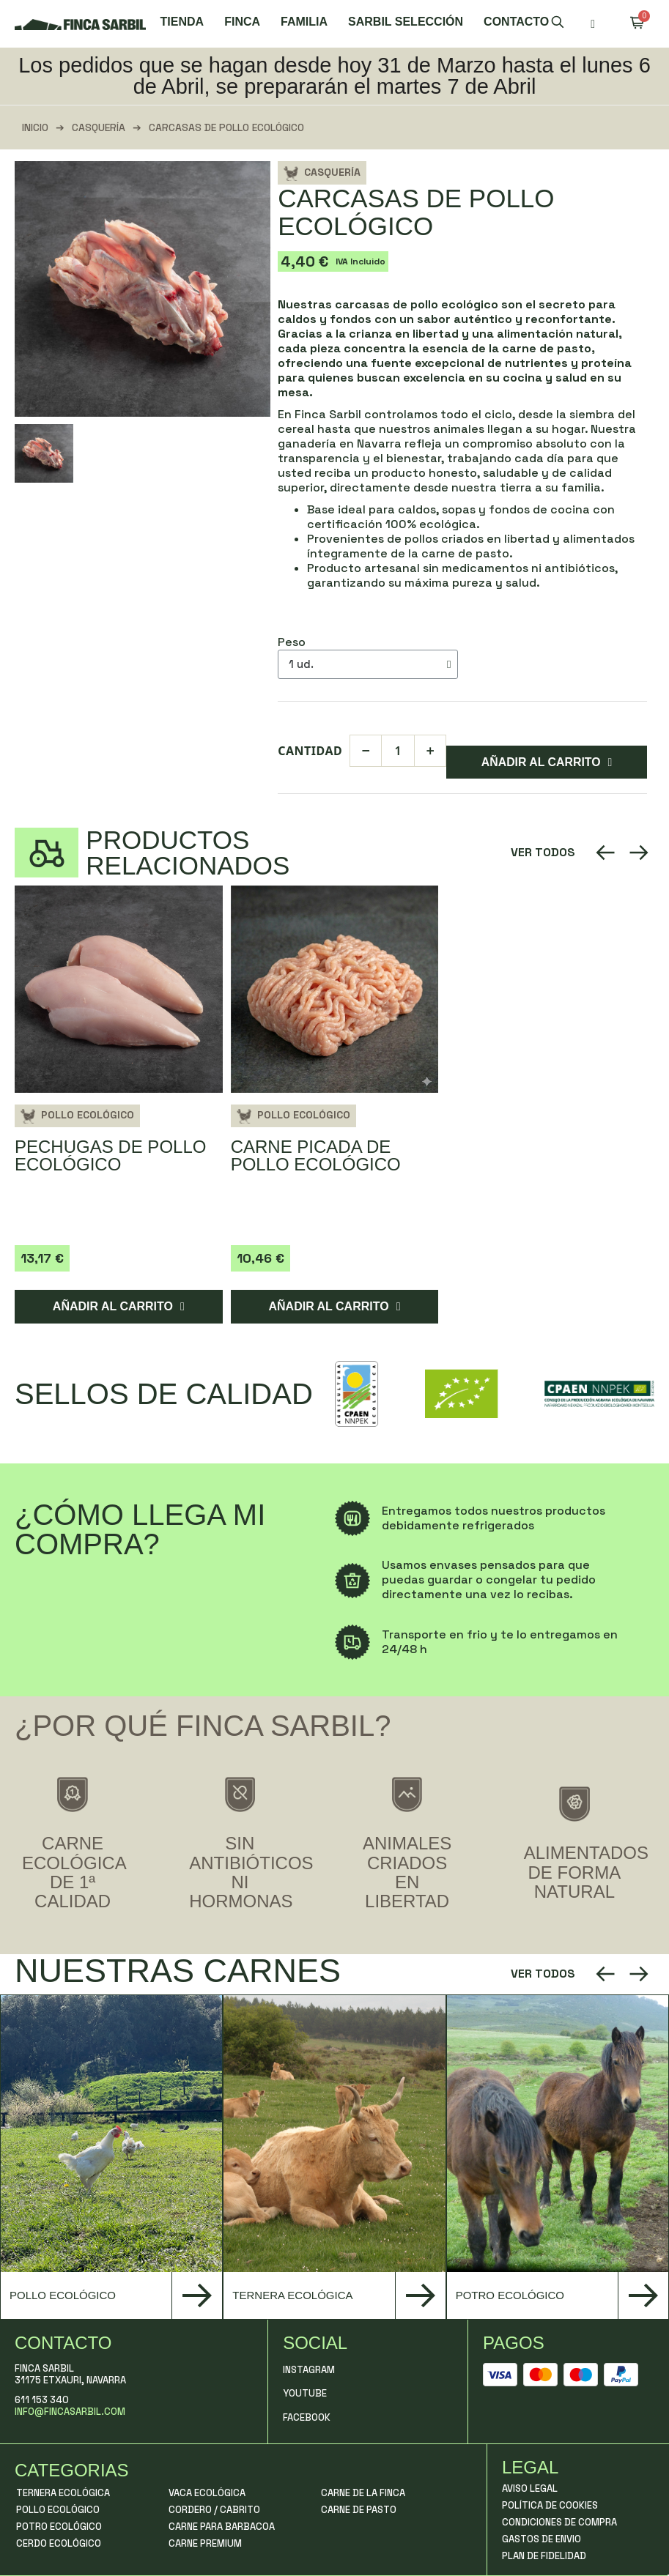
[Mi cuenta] (593, 24)
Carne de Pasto (358, 2509)
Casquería (98, 127)
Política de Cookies (550, 2505)
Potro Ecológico (59, 2526)
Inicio (35, 127)
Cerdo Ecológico (58, 2543)
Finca (242, 21)
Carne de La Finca (363, 2493)
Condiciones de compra (559, 2522)
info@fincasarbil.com (70, 2411)
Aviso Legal (530, 2488)
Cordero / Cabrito (214, 2509)
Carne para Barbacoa (222, 2526)
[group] (111, 2157)
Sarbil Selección (405, 21)
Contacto (516, 21)
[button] (557, 24)
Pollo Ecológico (87, 1115)
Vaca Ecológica (207, 2493)
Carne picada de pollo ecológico (316, 1156)
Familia (304, 21)
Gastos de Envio (541, 2539)
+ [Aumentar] (430, 750)
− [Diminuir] (365, 750)
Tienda (182, 21)
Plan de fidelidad (544, 2556)
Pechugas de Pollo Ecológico (110, 1156)
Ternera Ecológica (63, 2493)
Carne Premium (205, 2543)
